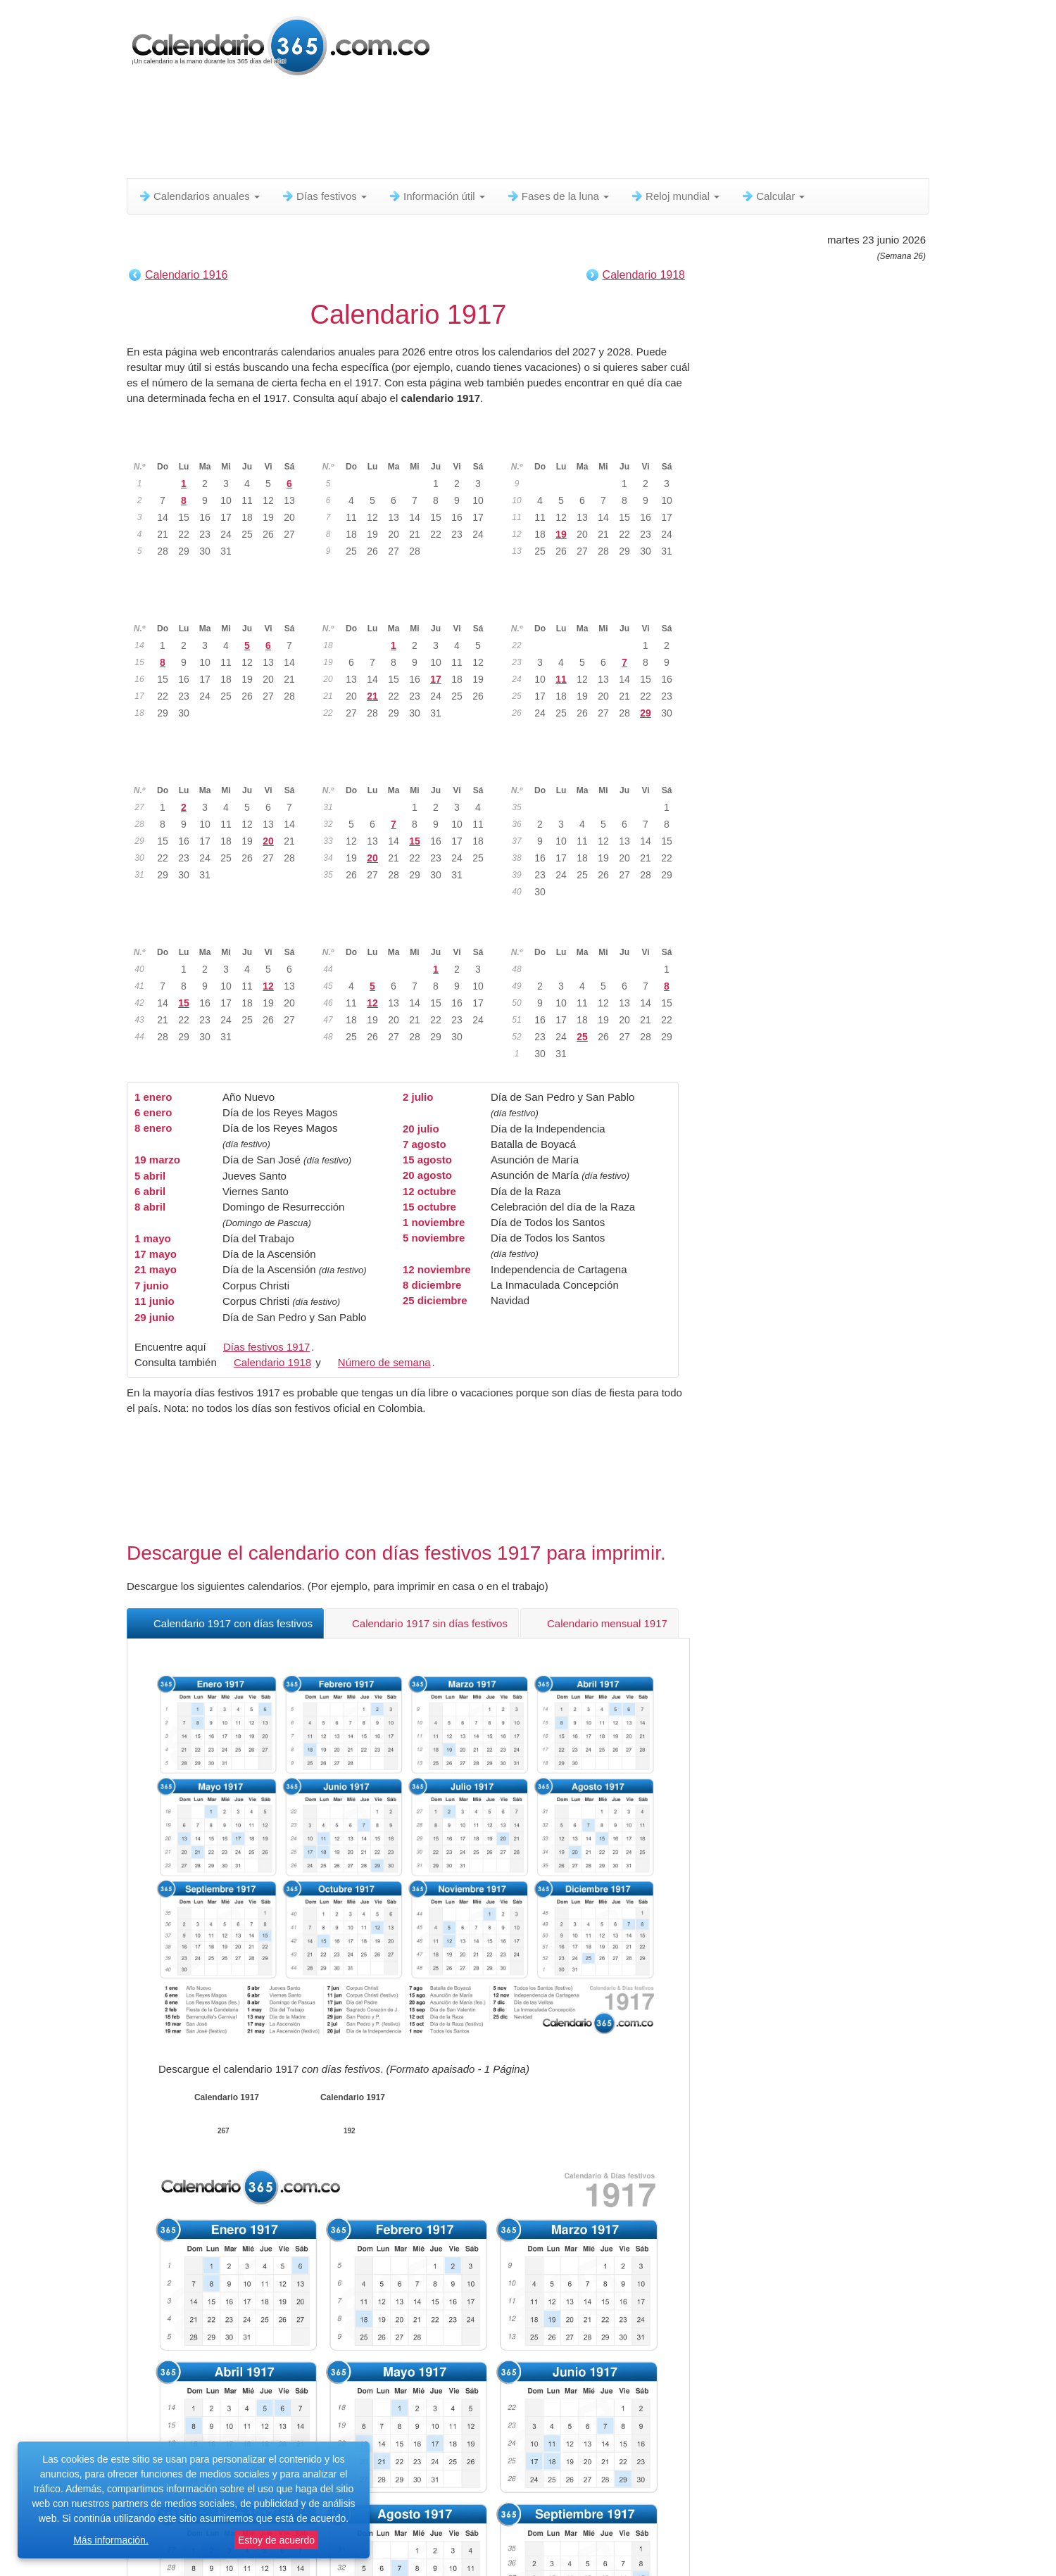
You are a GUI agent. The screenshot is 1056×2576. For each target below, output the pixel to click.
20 (268, 841)
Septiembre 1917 (597, 768)
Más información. (111, 2540)
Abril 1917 (220, 606)
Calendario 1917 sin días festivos (422, 1623)
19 (561, 534)
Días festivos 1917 (266, 1347)
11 (561, 679)
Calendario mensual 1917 (599, 1623)
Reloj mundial (674, 196)
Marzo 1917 (598, 444)
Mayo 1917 (409, 606)
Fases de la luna (557, 196)
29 (645, 713)
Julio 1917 (220, 768)
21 (372, 696)
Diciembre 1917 (597, 930)
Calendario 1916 (186, 275)
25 (582, 1036)
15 (414, 841)
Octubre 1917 (220, 930)
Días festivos (324, 196)
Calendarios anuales (199, 196)
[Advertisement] (468, 130)
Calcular (773, 196)
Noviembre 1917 (408, 930)
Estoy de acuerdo (276, 2540)
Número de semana (384, 1362)
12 (268, 986)
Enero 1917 (220, 444)
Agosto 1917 (408, 768)
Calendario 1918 (644, 275)
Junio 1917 (597, 606)
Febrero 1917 (408, 444)
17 (435, 679)
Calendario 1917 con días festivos (225, 1623)
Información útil (436, 196)
